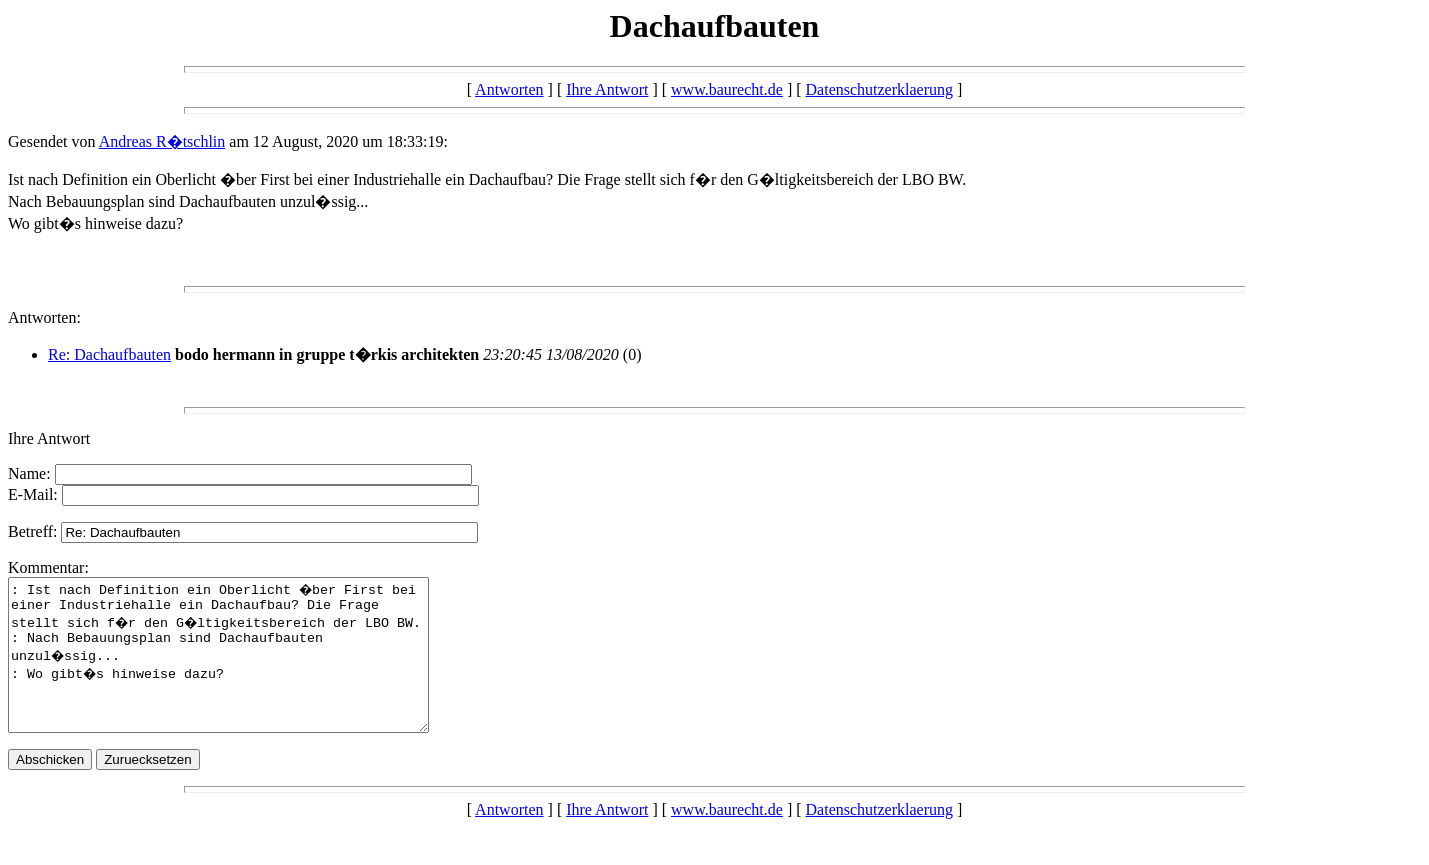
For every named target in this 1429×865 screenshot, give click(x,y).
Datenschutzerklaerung (879, 89)
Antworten (509, 89)
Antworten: (44, 317)
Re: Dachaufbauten (109, 354)
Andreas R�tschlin (162, 141)
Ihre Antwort (607, 89)
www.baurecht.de (727, 89)
